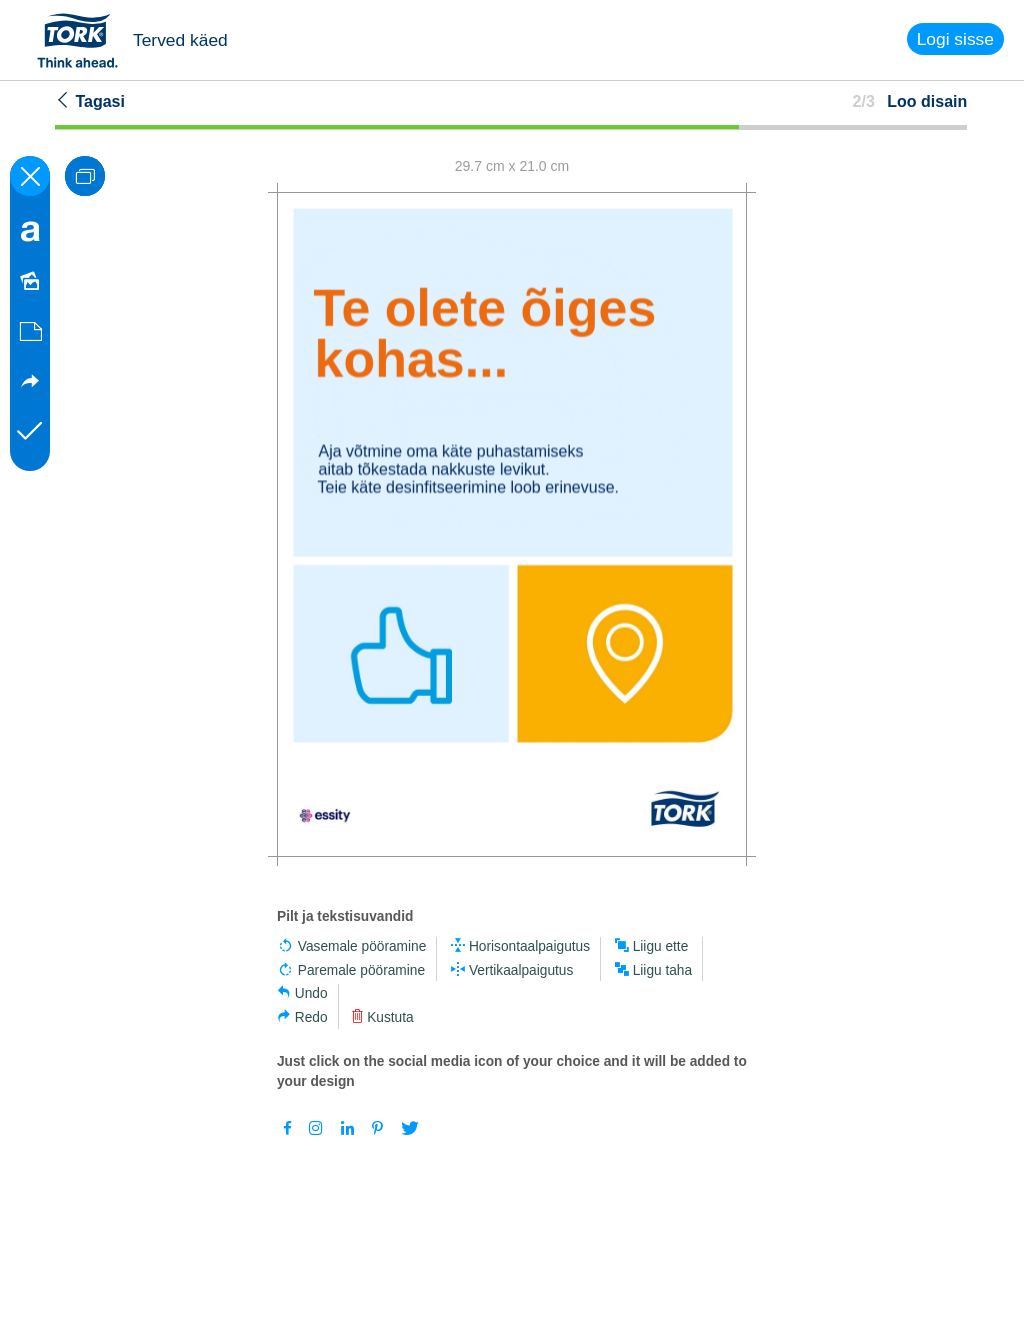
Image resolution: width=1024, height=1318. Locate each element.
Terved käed (180, 40)
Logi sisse (955, 39)
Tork (84, 40)
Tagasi (90, 101)
